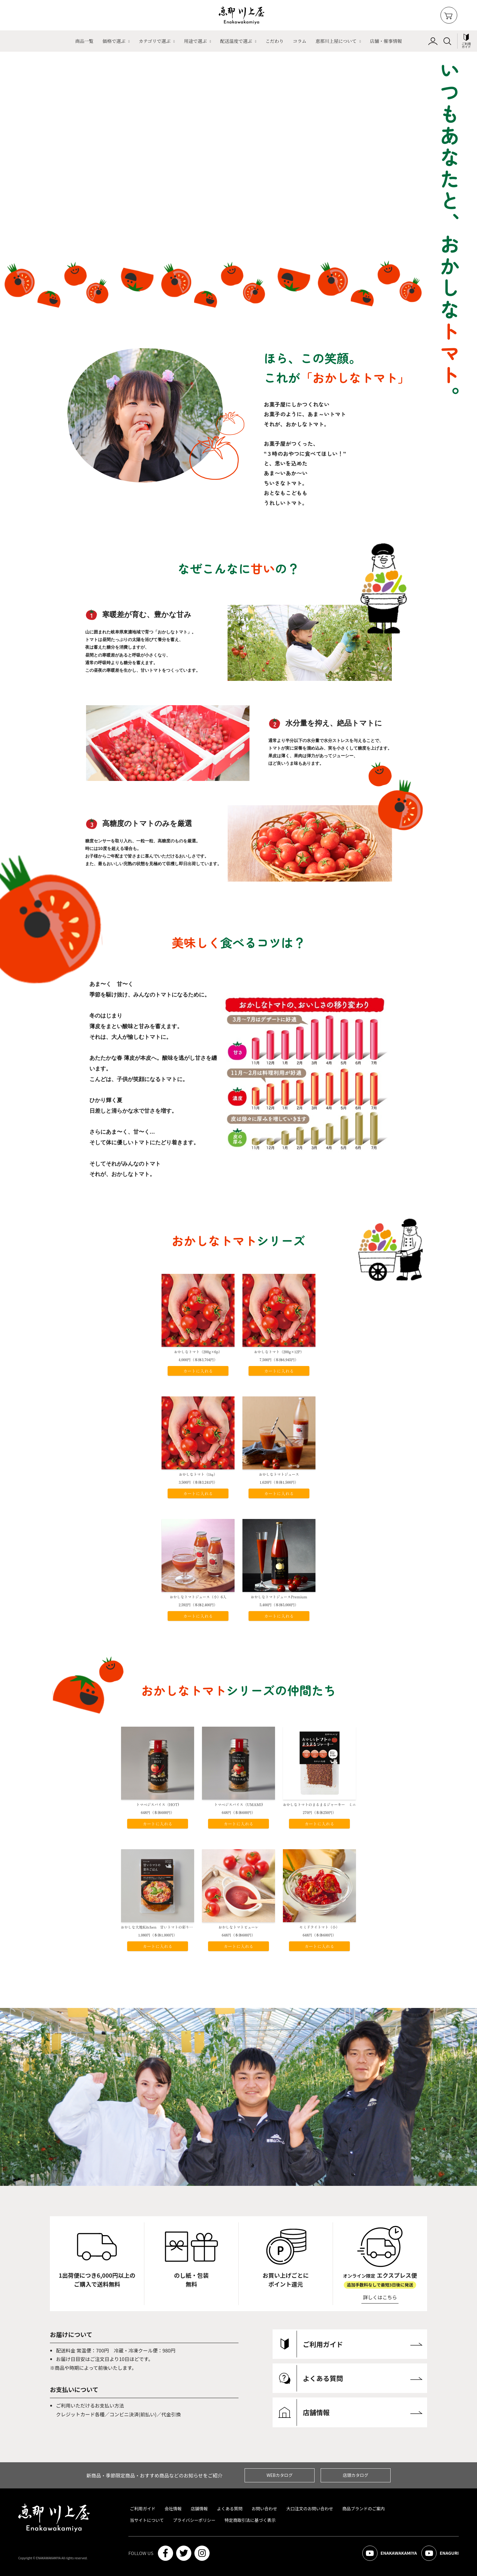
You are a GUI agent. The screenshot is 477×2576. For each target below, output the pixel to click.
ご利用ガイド (142, 2508)
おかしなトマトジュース (279, 1474)
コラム (300, 41)
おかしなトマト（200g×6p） (198, 1351)
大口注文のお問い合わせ (309, 2508)
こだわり (274, 41)
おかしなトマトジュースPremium (279, 1596)
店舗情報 (199, 2508)
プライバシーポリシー (194, 2520)
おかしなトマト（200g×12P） (279, 1351)
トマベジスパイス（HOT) (157, 1804)
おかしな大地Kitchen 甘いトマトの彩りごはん (160, 1926)
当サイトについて (147, 2520)
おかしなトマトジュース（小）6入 (198, 1596)
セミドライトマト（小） (319, 1926)
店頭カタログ (355, 2475)
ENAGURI (440, 2553)
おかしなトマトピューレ (238, 1926)
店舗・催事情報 (386, 41)
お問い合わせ (264, 2508)
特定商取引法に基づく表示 (250, 2520)
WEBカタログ (279, 2475)
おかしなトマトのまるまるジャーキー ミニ (319, 1804)
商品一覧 (84, 41)
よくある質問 (229, 2508)
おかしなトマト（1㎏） (198, 1474)
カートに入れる (198, 1371)
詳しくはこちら (380, 2297)
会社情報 (173, 2508)
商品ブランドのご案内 (363, 2508)
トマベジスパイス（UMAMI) (238, 1804)
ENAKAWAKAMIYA (389, 2553)
